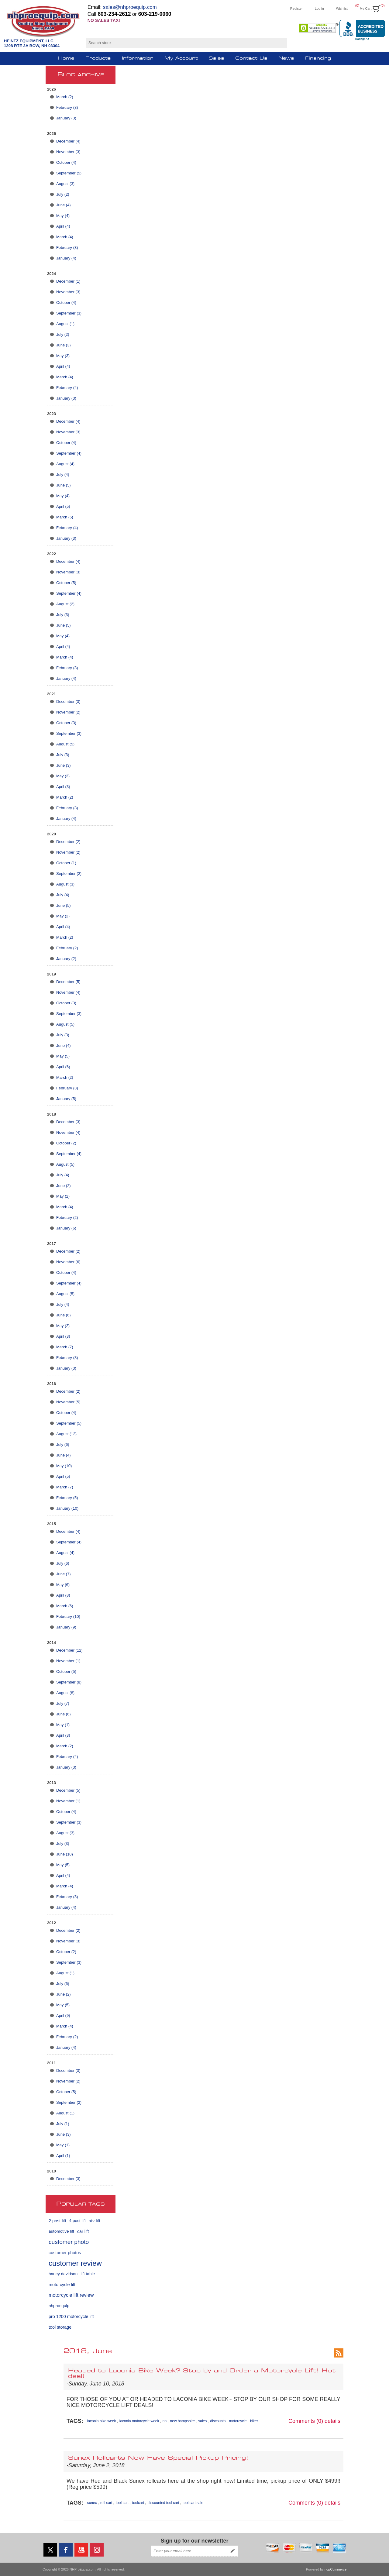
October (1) (66, 863)
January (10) (67, 1508)
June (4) (63, 205)
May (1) (63, 1724)
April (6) (63, 1066)
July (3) (62, 614)
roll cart (106, 2503)
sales (202, 2421)
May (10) (64, 1465)
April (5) (63, 506)
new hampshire (182, 2421)
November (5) (68, 1402)
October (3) (66, 723)
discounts (218, 2421)
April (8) (63, 1595)
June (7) (63, 1574)
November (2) (68, 712)
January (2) (66, 958)
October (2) (66, 1143)
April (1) (63, 2155)
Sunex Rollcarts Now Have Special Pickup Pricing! (158, 2458)
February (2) (67, 948)
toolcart (138, 2503)
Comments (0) (305, 2421)
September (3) (68, 313)
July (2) (62, 194)
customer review (75, 2263)
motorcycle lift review (71, 2295)
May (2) (63, 916)
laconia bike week (101, 2421)
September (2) (68, 873)
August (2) (65, 604)
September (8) (68, 1682)
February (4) (67, 387)
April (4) (63, 226)
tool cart (122, 2503)
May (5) (63, 1056)
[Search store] (181, 43)
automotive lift (61, 2231)
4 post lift (77, 2220)
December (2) (68, 841)
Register (296, 8)
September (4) (68, 453)
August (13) (66, 1434)
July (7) (62, 1703)
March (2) (64, 97)
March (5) (64, 517)
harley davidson (63, 2274)
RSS (338, 2353)
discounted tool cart (163, 2503)
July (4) (62, 474)
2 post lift (57, 2220)
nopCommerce (335, 2569)
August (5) (65, 744)
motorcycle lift (62, 2284)
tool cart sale (193, 2503)
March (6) (64, 1606)
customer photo (69, 2242)
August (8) (65, 1692)
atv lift (94, 2220)
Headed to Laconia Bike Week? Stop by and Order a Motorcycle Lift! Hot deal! (202, 2373)
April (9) (63, 2015)
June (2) (63, 1185)
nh (165, 2421)
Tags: (75, 2421)
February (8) (67, 1357)
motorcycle (238, 2421)
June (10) (64, 1854)
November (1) (68, 1661)
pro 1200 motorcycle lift (71, 2316)
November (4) (68, 992)
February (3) (67, 107)
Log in (319, 8)
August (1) (65, 324)
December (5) (68, 981)
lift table (88, 2274)
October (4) (66, 162)
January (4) (66, 258)
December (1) (68, 281)
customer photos (65, 2252)
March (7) (64, 1347)
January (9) (66, 1627)
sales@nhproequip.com (130, 7)
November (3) (68, 152)
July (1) (62, 2123)
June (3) (63, 345)
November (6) (68, 1262)
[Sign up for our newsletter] (189, 2551)
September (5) (68, 173)
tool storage (60, 2327)
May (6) (63, 1584)
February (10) (68, 1616)
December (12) (69, 1650)
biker (254, 2421)
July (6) (62, 1444)
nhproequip (59, 2305)
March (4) (64, 237)
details (332, 2421)
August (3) (65, 183)
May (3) (63, 355)
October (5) (66, 582)
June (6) (63, 1315)
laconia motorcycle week (139, 2421)
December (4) (68, 141)
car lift (83, 2231)
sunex (92, 2503)
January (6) (66, 1228)
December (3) (68, 701)
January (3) (66, 118)
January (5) (66, 1098)
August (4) (65, 464)
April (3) (63, 786)
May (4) (63, 215)
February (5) (67, 1497)
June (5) (63, 485)
